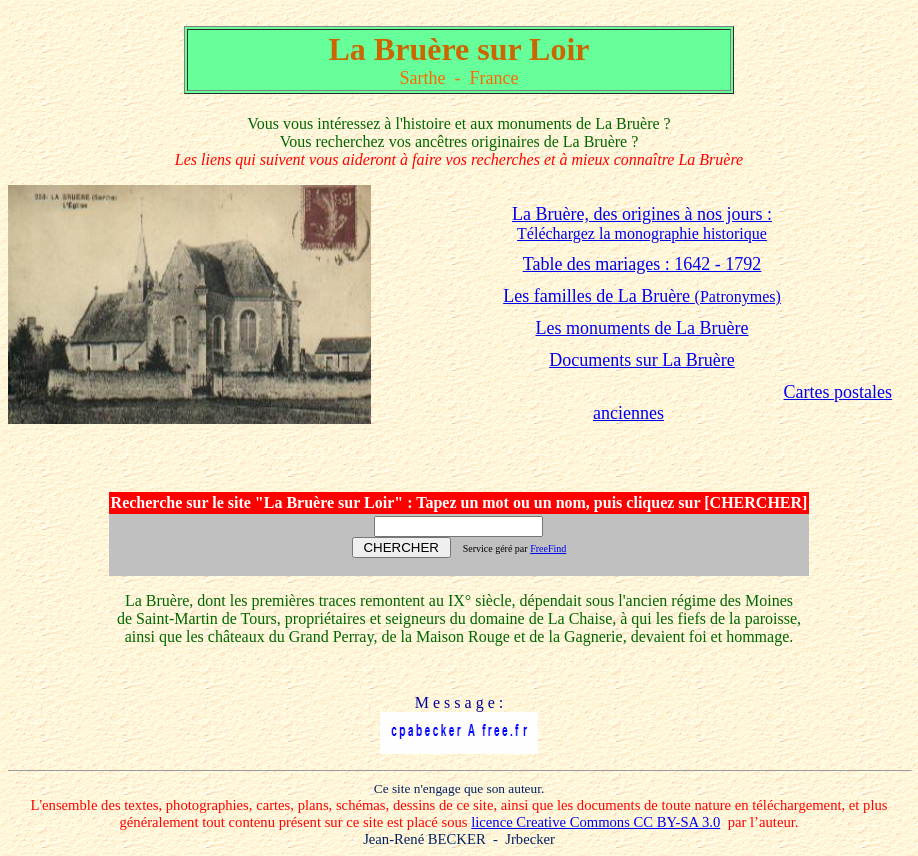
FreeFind (548, 548)
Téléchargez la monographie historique (642, 233)
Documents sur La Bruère (641, 360)
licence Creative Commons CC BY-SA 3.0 (595, 822)
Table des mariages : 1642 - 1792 (642, 264)
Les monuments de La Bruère (642, 328)
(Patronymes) (642, 296)
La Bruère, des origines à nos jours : (642, 214)
